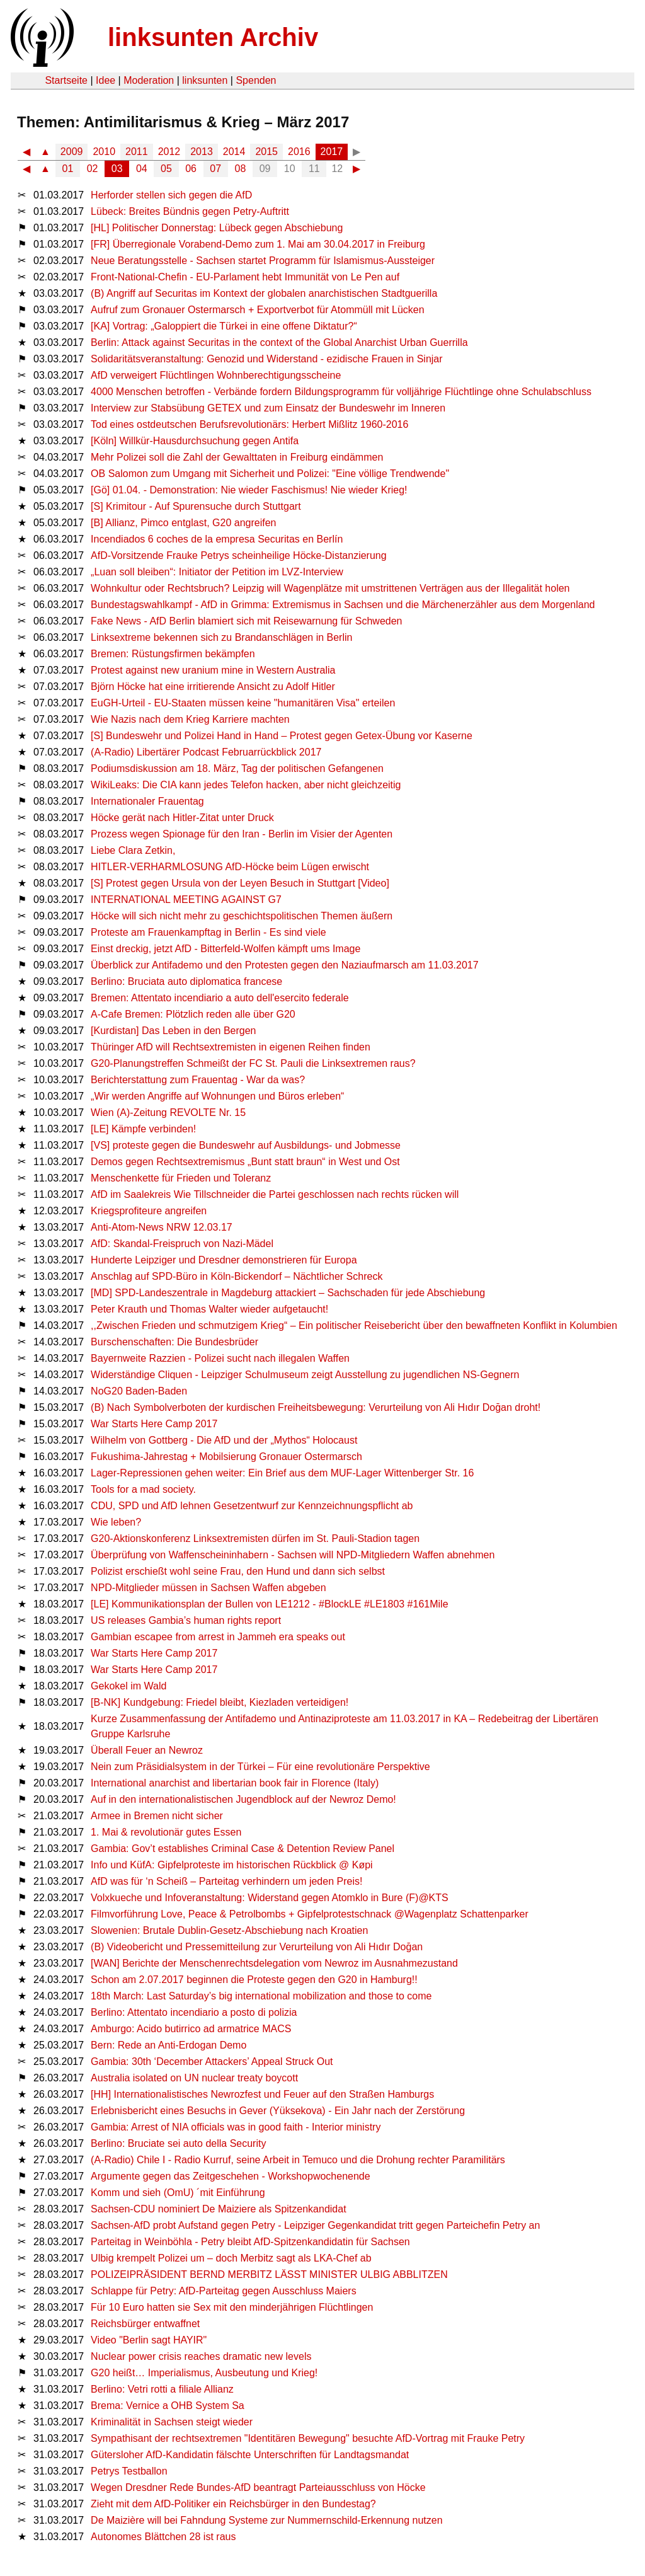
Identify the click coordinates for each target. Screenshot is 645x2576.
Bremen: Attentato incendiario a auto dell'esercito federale (220, 997)
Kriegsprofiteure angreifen (149, 1210)
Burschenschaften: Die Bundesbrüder (174, 1342)
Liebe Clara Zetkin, (133, 850)
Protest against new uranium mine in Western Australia (213, 670)
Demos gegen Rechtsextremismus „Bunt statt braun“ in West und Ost (245, 1161)
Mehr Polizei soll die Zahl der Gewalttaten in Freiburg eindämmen (237, 457)
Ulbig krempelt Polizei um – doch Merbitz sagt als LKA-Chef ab (231, 2258)
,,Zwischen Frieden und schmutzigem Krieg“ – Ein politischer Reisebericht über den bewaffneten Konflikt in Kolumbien (354, 1325)
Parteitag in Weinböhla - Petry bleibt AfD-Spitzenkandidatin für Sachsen (250, 2241)
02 (92, 168)
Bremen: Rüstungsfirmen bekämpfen (173, 653)
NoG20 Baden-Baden (139, 1391)
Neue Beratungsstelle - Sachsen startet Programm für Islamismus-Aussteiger (263, 260)
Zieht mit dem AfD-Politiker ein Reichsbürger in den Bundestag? (233, 2503)
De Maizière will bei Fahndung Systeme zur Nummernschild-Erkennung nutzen (266, 2520)
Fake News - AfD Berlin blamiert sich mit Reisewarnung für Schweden (246, 621)
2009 (71, 151)
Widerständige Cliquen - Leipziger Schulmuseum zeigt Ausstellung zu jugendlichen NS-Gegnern (305, 1374)
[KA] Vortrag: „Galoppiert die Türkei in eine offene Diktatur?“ (224, 326)
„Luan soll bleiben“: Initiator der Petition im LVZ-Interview (217, 571)
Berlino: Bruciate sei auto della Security (178, 2143)
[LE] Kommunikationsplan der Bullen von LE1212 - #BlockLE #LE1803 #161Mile (269, 1604)
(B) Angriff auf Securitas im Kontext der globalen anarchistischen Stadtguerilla (264, 293)
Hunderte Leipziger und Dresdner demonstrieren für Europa (224, 1260)
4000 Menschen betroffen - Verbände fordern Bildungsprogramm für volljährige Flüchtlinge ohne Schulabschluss (341, 391)
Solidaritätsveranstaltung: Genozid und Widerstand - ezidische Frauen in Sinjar (267, 359)
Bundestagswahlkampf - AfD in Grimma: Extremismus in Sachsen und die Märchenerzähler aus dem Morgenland (343, 604)
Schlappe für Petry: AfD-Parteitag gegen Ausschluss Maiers (224, 2291)
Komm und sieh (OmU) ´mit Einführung (178, 2192)
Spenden (256, 80)
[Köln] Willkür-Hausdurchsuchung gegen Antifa (195, 440)
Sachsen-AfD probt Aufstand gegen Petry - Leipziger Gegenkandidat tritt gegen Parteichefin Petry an (315, 2225)
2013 (201, 151)
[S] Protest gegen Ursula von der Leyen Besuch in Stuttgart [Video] (240, 883)
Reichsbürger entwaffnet (145, 2323)
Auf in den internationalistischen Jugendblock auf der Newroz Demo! (243, 1799)
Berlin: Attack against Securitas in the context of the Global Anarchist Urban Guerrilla (279, 342)
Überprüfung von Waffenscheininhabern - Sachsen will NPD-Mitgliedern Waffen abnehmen (292, 1555)
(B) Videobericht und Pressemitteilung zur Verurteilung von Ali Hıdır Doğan (257, 1946)
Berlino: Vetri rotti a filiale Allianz (162, 2389)
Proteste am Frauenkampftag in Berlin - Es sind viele (208, 932)
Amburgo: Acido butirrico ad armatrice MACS (191, 2028)
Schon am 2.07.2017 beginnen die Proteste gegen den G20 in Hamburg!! (254, 1979)
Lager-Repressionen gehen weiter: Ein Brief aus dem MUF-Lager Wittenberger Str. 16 (282, 1473)
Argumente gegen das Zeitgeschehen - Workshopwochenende (230, 2176)
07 (215, 168)
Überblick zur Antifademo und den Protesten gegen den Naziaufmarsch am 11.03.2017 (285, 965)
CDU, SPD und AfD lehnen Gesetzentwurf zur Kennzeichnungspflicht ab (252, 1505)
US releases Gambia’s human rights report (186, 1620)
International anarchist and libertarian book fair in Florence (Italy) (235, 1783)
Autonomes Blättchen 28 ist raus (163, 2536)
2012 (169, 151)
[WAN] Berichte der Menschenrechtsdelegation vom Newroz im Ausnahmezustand (274, 1963)
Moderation (148, 80)
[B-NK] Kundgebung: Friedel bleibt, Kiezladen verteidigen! (219, 1702)
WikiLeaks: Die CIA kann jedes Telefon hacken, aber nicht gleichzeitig (246, 784)
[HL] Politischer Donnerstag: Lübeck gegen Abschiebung (217, 227)
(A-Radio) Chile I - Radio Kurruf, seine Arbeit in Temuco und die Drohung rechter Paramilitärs (298, 2159)
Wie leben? (116, 1522)
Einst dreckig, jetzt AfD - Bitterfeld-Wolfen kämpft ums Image (225, 948)
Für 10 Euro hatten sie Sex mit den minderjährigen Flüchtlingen (232, 2307)
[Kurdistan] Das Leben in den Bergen (173, 1030)
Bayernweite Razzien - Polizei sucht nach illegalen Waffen (220, 1358)
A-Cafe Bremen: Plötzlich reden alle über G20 (193, 1014)
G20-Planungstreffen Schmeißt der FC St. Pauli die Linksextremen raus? (253, 1063)
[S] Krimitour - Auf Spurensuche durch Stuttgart (196, 506)
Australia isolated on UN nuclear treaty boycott (194, 2078)
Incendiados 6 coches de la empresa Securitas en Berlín (217, 539)
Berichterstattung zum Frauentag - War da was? (198, 1079)
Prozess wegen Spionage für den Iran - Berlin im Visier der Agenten (241, 834)
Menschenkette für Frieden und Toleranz (181, 1178)
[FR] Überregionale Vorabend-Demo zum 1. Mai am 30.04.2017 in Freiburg (258, 244)
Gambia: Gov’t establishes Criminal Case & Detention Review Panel (242, 1848)
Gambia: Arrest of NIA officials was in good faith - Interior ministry (235, 2127)
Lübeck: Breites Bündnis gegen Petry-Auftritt (190, 211)
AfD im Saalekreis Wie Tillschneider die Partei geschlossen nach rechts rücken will (275, 1194)
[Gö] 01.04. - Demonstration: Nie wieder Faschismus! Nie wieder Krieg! (249, 490)
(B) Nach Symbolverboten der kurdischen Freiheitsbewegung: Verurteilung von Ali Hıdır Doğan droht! (315, 1407)
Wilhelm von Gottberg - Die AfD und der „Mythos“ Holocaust (224, 1440)
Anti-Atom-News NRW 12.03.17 (161, 1227)
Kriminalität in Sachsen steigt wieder (172, 2422)
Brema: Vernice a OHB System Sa (167, 2405)
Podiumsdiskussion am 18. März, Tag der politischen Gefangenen (237, 768)
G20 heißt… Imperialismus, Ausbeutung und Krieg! (204, 2372)
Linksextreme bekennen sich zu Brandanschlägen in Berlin (221, 637)
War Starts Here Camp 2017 (154, 1423)
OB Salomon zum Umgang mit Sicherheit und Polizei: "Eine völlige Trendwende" (270, 473)
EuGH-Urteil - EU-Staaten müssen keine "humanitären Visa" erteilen (243, 703)
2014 (234, 151)
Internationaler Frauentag (147, 801)
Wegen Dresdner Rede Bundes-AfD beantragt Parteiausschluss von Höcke (258, 2487)
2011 (136, 151)
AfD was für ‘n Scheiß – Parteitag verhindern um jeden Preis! (226, 1881)
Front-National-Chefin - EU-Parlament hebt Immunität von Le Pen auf (245, 277)
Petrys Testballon (129, 2471)
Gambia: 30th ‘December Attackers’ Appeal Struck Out (212, 2061)
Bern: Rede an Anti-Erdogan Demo (168, 2045)
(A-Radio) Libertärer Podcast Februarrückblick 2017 (206, 752)
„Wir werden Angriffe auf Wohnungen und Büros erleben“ (217, 1096)
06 (191, 168)
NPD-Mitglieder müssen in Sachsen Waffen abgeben (208, 1587)
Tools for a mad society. (143, 1489)
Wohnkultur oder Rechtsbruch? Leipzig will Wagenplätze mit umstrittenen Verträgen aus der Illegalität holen (330, 588)
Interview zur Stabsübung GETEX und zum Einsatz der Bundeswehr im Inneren (268, 408)
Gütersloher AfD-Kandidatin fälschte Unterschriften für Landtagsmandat (250, 2454)
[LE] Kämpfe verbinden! (143, 1129)
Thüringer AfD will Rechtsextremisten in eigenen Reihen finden (230, 1047)
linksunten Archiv (213, 37)
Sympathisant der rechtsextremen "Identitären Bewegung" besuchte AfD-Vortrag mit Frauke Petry (308, 2438)
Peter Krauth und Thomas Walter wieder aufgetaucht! (209, 1309)
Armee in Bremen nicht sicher (157, 1815)
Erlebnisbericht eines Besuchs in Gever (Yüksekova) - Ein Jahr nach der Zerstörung (278, 2110)
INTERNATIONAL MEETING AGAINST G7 (186, 899)
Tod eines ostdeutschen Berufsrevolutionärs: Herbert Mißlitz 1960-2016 (249, 424)
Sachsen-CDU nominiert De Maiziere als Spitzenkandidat (218, 2209)
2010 (104, 151)
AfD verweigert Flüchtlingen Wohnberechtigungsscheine (216, 375)
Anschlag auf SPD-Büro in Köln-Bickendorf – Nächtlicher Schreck (236, 1276)
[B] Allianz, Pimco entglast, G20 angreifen (183, 522)
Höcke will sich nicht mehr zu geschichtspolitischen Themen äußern (241, 916)
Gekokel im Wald (128, 1686)
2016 (299, 151)
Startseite (66, 80)
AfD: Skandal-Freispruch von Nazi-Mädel (182, 1243)
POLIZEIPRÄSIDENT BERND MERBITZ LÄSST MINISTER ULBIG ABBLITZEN (269, 2274)
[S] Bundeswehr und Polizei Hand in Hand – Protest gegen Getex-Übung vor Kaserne (281, 735)
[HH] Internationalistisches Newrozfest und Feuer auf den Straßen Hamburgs (262, 2094)
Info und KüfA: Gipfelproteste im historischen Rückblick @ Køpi (232, 1865)
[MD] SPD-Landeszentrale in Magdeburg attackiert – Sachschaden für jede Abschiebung (288, 1292)
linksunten (204, 80)
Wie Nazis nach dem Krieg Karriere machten (190, 719)
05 (166, 168)
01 (68, 168)
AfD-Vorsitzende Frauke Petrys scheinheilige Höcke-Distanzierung (239, 555)
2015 (266, 151)
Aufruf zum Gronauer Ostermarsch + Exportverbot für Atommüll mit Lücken (258, 309)
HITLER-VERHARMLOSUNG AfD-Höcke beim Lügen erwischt (230, 866)
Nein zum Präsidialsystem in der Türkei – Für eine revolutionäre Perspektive (260, 1766)
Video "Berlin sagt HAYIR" (149, 2340)
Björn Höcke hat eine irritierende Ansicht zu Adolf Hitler (213, 686)
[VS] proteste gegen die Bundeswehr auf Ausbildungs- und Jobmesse (246, 1145)
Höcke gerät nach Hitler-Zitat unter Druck (182, 817)
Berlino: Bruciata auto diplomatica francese (186, 981)
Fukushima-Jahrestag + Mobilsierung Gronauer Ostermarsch (226, 1456)
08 (240, 168)
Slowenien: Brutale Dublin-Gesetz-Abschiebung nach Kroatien (229, 1930)
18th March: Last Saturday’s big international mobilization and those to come (261, 1996)
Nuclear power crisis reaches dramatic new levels (201, 2356)
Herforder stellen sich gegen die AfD (171, 195)
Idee (105, 80)
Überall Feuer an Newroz (147, 1750)
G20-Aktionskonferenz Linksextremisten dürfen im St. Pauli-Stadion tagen (255, 1538)
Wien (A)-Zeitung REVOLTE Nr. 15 (168, 1112)
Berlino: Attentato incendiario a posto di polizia (194, 2012)
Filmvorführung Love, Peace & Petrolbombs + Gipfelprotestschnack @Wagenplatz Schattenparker (309, 1914)
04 (141, 168)
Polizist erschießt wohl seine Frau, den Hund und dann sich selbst (238, 1571)
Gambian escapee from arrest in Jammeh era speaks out (218, 1636)
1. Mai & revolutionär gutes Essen (166, 1832)
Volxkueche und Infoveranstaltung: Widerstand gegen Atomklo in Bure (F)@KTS (269, 1897)
